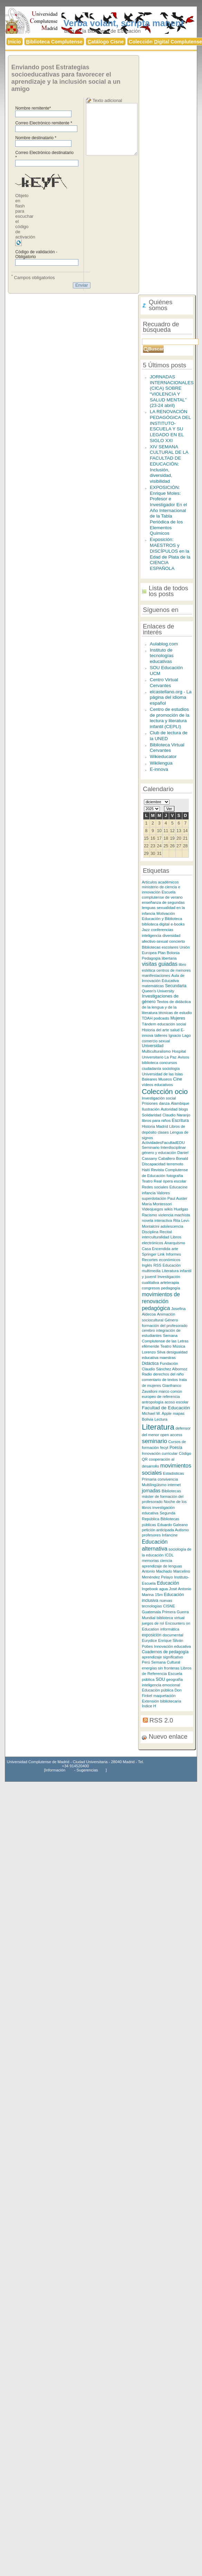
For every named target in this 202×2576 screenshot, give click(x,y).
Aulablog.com (164, 643)
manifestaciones (156, 975)
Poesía (176, 1447)
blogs (183, 1109)
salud (175, 1030)
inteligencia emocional (161, 1685)
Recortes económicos (161, 1259)
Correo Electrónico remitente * (43, 123)
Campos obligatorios (33, 277)
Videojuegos (152, 1209)
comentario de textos (160, 1380)
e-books (177, 924)
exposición (152, 1635)
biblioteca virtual (171, 1618)
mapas (178, 1413)
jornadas (151, 1490)
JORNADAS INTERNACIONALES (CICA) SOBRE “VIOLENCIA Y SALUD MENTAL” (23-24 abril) (172, 391)
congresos (151, 1288)
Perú (146, 1662)
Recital (166, 1231)
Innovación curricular (160, 1453)
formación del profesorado (164, 1325)
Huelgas (181, 1209)
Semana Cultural (165, 1662)
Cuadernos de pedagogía (165, 1651)
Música (179, 1346)
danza (164, 1103)
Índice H (149, 1706)
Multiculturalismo (156, 1051)
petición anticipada (158, 1530)
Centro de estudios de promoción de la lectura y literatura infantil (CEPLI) (169, 718)
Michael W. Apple (157, 1413)
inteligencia (151, 935)
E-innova (159, 769)
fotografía (174, 1176)
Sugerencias (87, 1770)
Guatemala (151, 1612)
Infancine (170, 1535)
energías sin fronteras (161, 1668)
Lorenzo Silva (153, 1352)
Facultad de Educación (166, 1407)
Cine (177, 1079)
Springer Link (153, 1254)
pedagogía (170, 1288)
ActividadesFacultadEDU (163, 1143)
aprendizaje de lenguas (162, 1566)
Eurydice (149, 1640)
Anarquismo (174, 1243)
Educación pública (157, 1690)
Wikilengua (161, 763)
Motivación (165, 913)
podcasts (161, 1018)
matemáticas (153, 986)
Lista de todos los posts (168, 590)
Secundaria (175, 985)
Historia (148, 1126)
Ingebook (150, 1589)
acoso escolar (177, 1402)
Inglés (147, 1265)
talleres (160, 1035)
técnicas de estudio (175, 1013)
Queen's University (158, 991)
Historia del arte (155, 1030)
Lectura (160, 1419)
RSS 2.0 (161, 1720)
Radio (147, 1374)
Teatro (165, 1346)
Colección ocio (165, 1091)
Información (55, 1770)
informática (169, 1629)
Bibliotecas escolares (160, 947)
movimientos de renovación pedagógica (161, 1301)
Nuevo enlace (168, 1736)
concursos (168, 1063)
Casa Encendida (156, 1249)
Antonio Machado (157, 1571)
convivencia (167, 1479)
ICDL (169, 1555)
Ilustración (151, 1109)
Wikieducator (163, 756)
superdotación (154, 1198)
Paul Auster (177, 1198)
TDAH (147, 1018)
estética (148, 970)
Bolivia (147, 1419)
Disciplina (151, 1232)
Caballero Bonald (173, 1158)
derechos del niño (168, 1374)
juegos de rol (153, 1623)
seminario (154, 1441)
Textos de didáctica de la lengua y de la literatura (166, 1006)
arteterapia (169, 1282)
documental (173, 1635)
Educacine (178, 1187)
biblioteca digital (156, 924)
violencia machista (174, 1215)
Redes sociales (155, 1187)
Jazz (146, 930)
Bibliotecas (171, 1491)
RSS (157, 1265)
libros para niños (156, 1120)
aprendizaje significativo (162, 1657)
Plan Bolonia (169, 953)
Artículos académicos (160, 882)
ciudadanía (151, 1068)
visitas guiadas (159, 964)
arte (175, 1249)
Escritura (180, 1120)
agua (163, 1589)
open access (171, 1435)
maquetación (164, 1696)
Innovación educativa (172, 1646)
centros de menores (173, 970)
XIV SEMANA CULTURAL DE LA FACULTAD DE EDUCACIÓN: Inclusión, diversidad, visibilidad (169, 464)
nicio (14, 41)
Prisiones (150, 1103)
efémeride (150, 1346)
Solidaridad (151, 1115)
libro (182, 964)
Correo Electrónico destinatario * (44, 155)
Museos (165, 1079)
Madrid (162, 1126)
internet (174, 1485)
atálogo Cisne (106, 41)
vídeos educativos (157, 1085)
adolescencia (172, 1226)
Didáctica (150, 1363)
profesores (151, 1535)
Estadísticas (173, 1473)
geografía (174, 1679)
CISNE (169, 1606)
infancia (149, 1192)
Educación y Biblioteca (162, 918)
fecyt (164, 1447)
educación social (171, 1024)
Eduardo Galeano (172, 1525)
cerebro (149, 1330)
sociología (171, 1068)
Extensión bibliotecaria (161, 1701)
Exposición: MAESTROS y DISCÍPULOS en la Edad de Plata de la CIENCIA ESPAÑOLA (170, 554)
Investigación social (159, 1098)
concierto (177, 941)
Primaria (149, 1479)
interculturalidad (155, 1237)
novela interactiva (157, 1220)
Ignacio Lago (180, 1035)
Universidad (153, 1045)
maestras (168, 1358)
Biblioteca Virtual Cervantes (167, 747)
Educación (168, 1583)
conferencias (162, 930)
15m (159, 1594)
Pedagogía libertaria (159, 958)
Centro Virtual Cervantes (164, 682)
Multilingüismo (154, 1485)
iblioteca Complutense (54, 41)
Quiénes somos (160, 304)
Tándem (149, 1024)
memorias (150, 1560)
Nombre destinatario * (35, 137)
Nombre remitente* (33, 108)
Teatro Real (152, 1181)
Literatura (158, 1427)
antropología (153, 1402)
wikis (168, 1209)
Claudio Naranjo (176, 1115)
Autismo (182, 1530)
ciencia (166, 1560)
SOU (160, 1679)
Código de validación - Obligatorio (36, 254)
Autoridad (169, 1109)
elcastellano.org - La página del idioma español (171, 697)
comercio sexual (156, 1041)
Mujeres (178, 1018)
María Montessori (157, 1204)
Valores (163, 1193)
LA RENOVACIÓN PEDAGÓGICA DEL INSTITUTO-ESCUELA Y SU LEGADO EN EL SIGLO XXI (170, 426)
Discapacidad (153, 1164)
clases (163, 1132)
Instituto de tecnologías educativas (162, 655)
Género (171, 1320)
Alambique (180, 1103)
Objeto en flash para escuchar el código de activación (25, 216)
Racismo (149, 1215)
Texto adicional (107, 100)
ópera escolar (174, 1181)
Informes (173, 1254)
